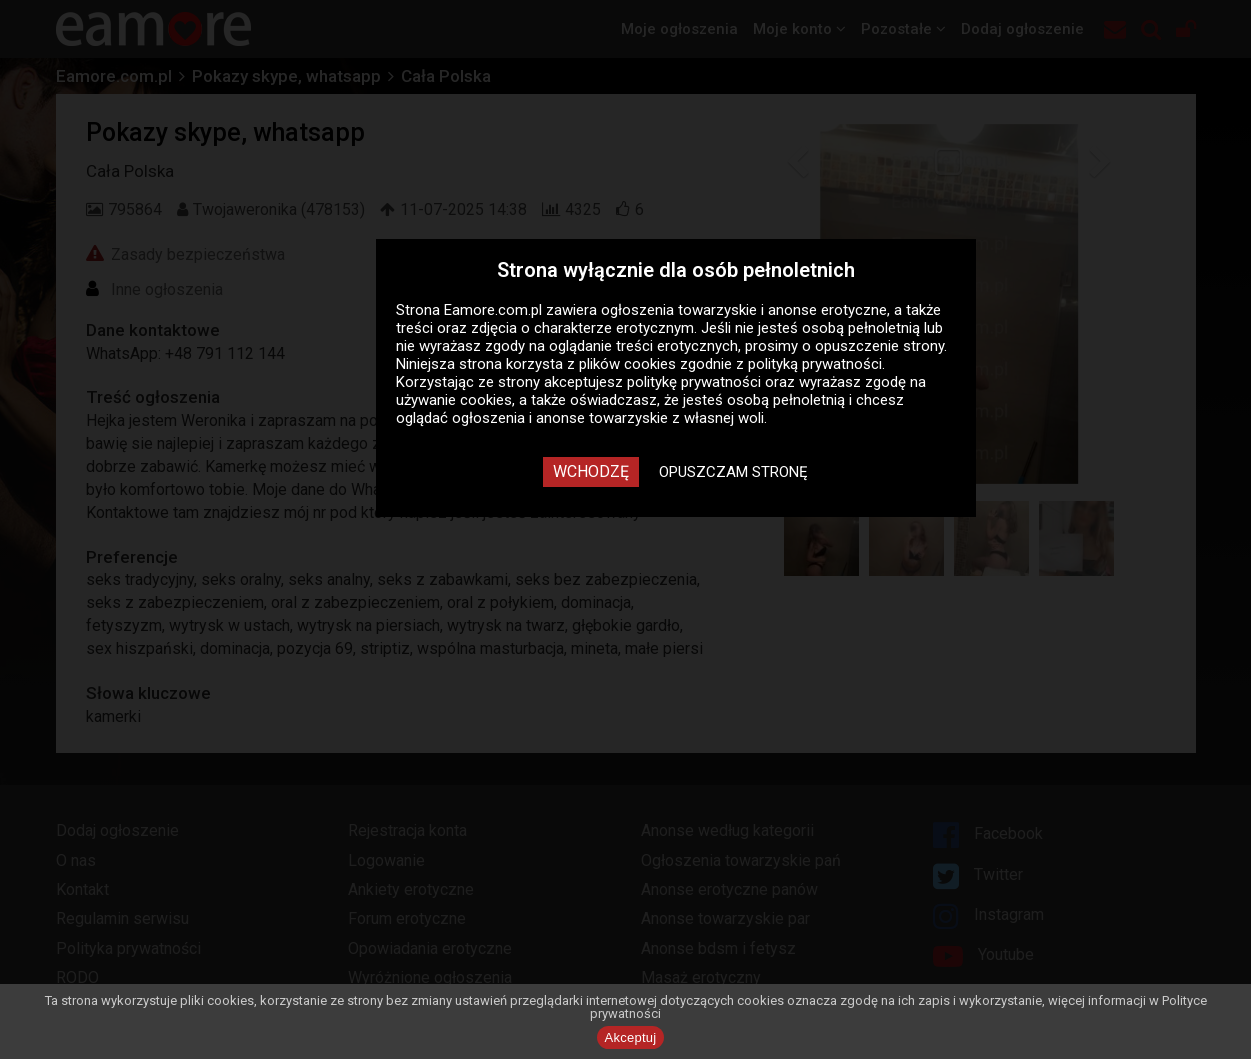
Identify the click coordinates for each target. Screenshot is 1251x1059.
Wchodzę (591, 471)
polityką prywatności (815, 364)
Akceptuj (631, 1037)
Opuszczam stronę (733, 472)
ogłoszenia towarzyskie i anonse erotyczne (744, 310)
